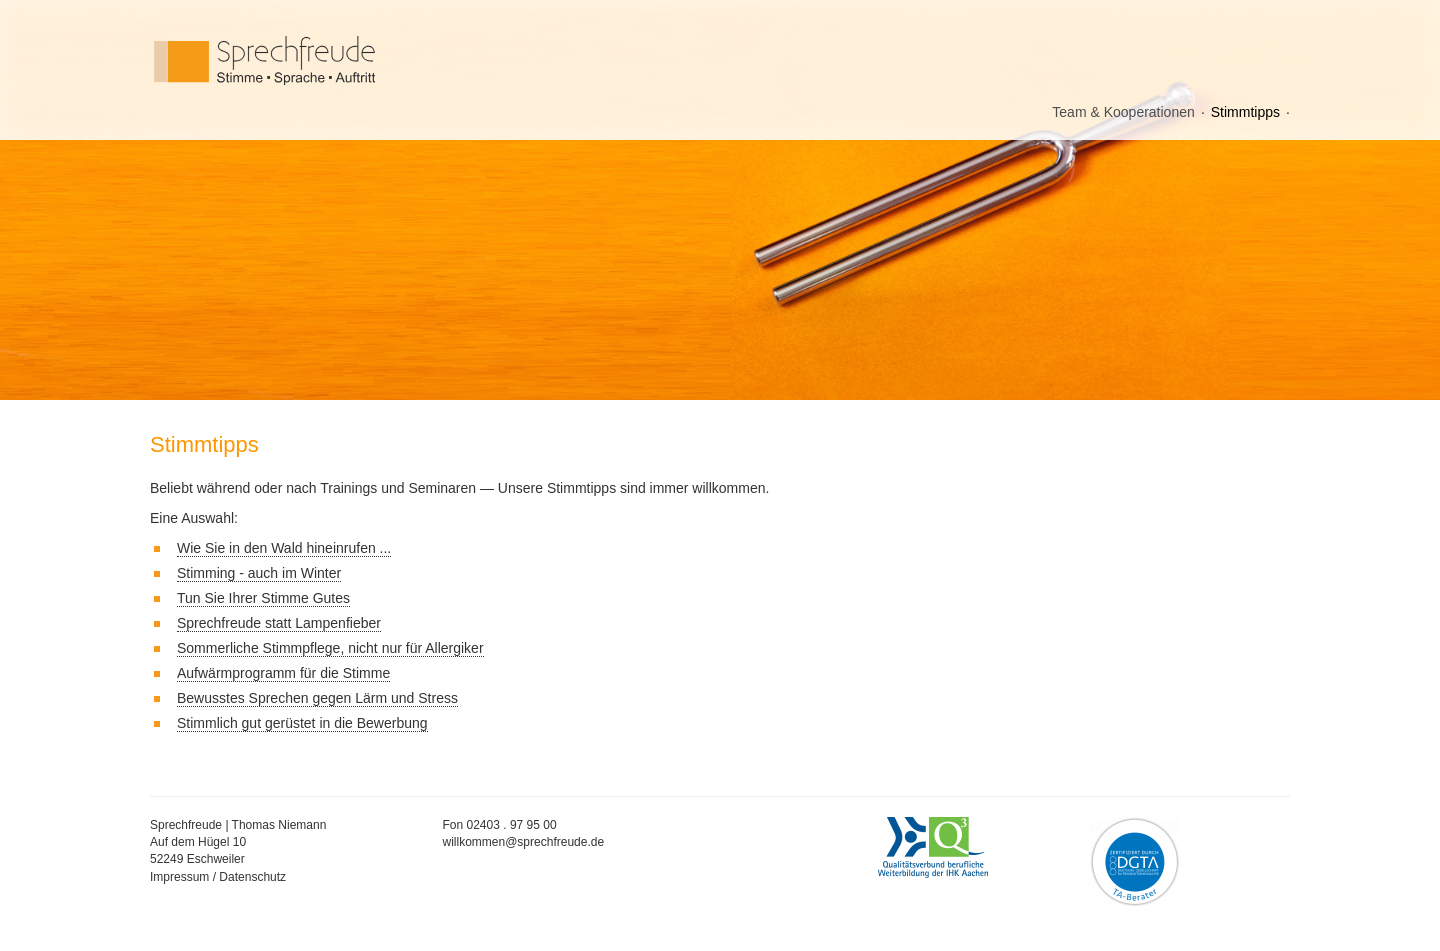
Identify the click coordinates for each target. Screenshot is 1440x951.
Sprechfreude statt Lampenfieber (279, 623)
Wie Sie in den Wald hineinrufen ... (284, 548)
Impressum (179, 877)
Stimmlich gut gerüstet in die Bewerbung (302, 723)
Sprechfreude (310, 60)
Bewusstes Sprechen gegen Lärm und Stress (317, 698)
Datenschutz (252, 877)
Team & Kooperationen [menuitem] (1123, 112)
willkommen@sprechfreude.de (524, 842)
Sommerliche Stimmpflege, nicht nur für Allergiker (330, 648)
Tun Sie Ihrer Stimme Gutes (263, 598)
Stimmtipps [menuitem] (1245, 112)
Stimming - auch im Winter (259, 573)
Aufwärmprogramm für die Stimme (283, 673)
